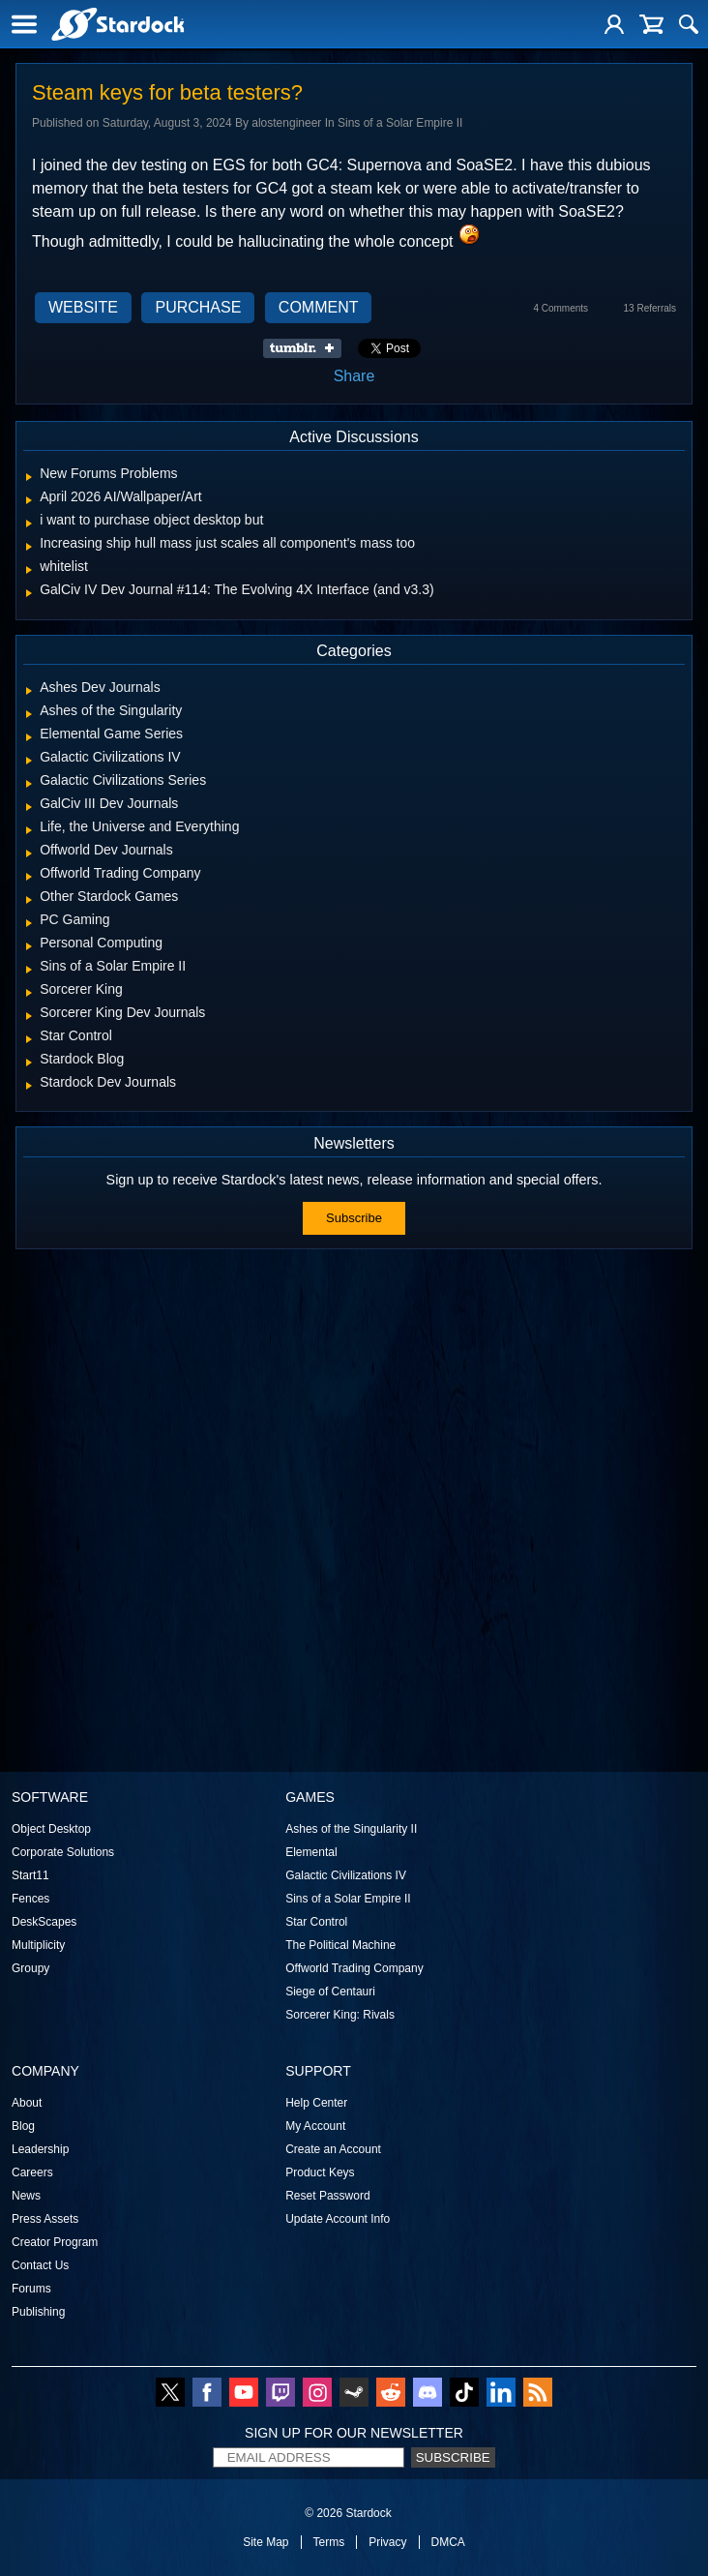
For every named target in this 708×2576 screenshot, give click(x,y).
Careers (32, 2172)
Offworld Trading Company (354, 1968)
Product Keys (319, 2172)
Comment (319, 307)
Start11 (30, 1875)
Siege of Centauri (330, 1991)
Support (318, 2071)
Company (45, 2071)
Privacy (387, 2542)
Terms (329, 2542)
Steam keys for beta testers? (167, 92)
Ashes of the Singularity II (351, 1829)
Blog (23, 2126)
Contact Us (40, 2265)
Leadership (40, 2149)
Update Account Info (337, 2219)
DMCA (448, 2542)
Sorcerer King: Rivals (340, 2015)
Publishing (38, 2312)
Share (354, 376)
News (26, 2195)
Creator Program (55, 2242)
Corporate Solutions (63, 1852)
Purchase (198, 307)
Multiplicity (38, 1945)
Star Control (316, 1922)
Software (50, 1797)
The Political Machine (340, 1945)
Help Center (316, 2103)
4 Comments (560, 308)
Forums (31, 2288)
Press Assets (45, 2219)
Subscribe (354, 1218)
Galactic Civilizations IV (345, 1875)
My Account (315, 2126)
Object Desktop (51, 1829)
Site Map (265, 2542)
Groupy (30, 1968)
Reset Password (327, 2195)
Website (83, 307)
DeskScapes (44, 1922)
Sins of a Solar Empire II (347, 1898)
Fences (30, 1898)
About (27, 2103)
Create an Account (333, 2149)
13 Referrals (650, 308)
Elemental (311, 1852)
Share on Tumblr (308, 348)
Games (310, 1797)
